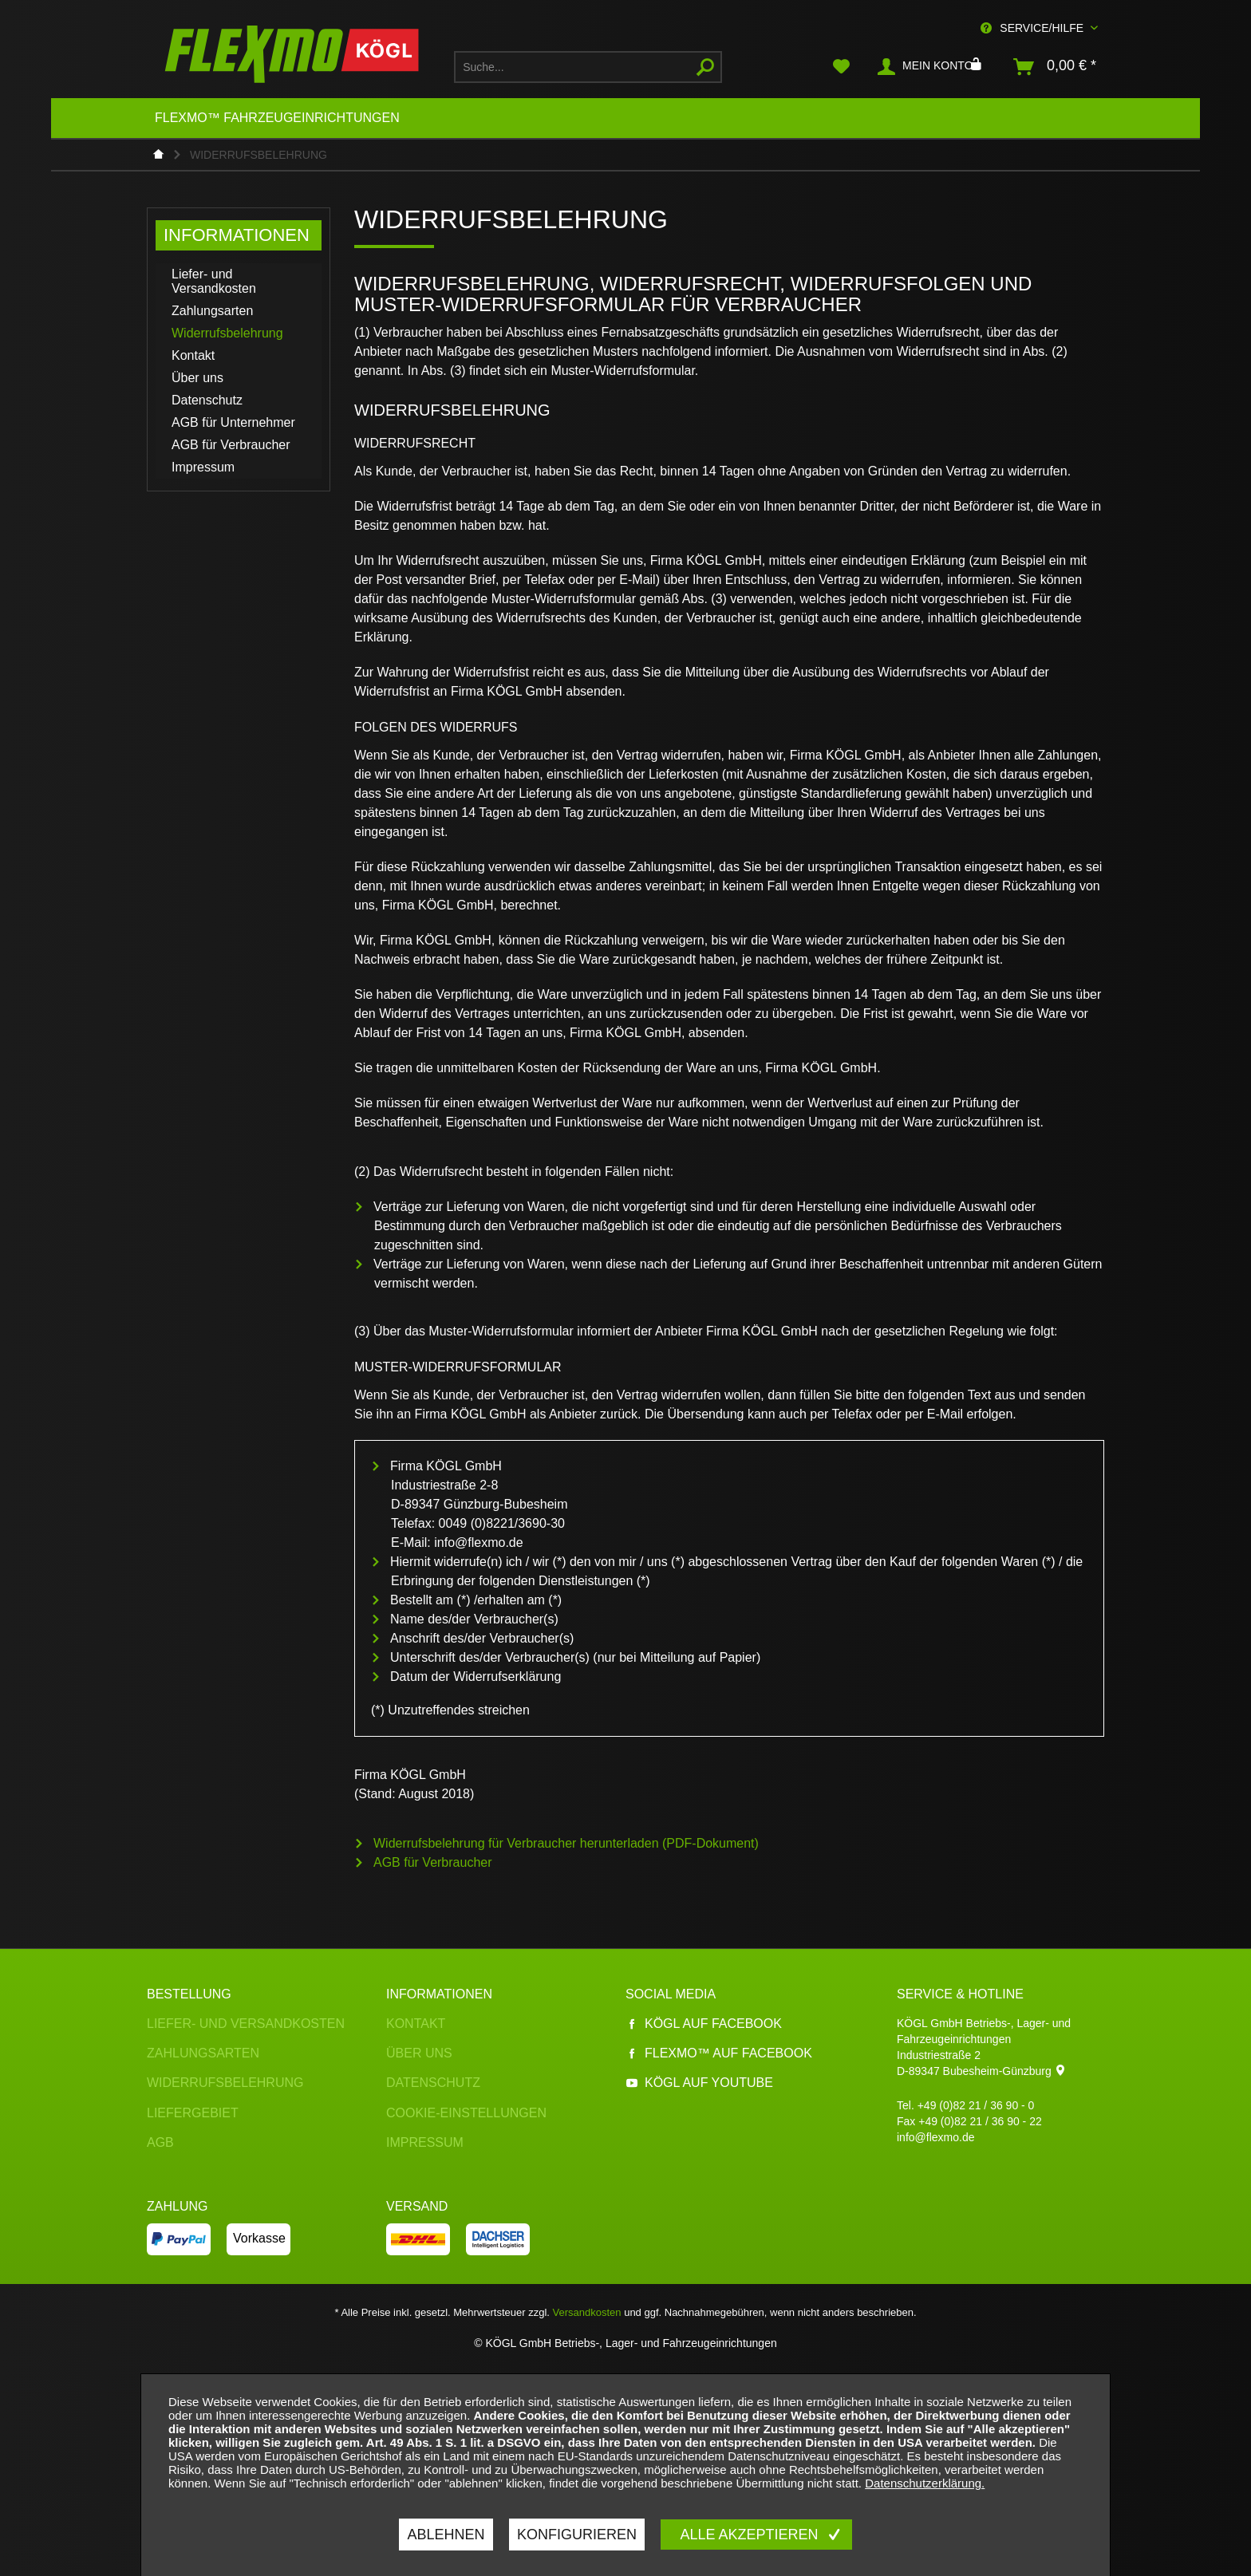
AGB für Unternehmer (233, 422)
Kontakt (193, 355)
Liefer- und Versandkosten (214, 281)
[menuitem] (588, 67)
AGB (160, 2142)
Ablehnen (445, 2534)
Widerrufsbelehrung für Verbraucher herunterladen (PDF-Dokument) (566, 1843)
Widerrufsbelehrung (227, 333)
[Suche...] (588, 67)
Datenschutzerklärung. (925, 2483)
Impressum (203, 467)
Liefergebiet (193, 2113)
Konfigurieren (577, 2534)
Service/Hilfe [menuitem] (1034, 28)
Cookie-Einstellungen (466, 2113)
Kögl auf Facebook (704, 2023)
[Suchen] (705, 67)
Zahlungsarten (212, 311)
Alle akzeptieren (751, 2534)
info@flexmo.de (935, 2137)
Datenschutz (207, 400)
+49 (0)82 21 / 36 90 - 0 (976, 2105)
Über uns (197, 378)
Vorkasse (259, 2238)
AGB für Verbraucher (231, 445)
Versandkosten (587, 2312)
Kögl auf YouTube (699, 2082)
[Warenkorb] (1055, 67)
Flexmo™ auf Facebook (719, 2053)
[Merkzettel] (841, 67)
